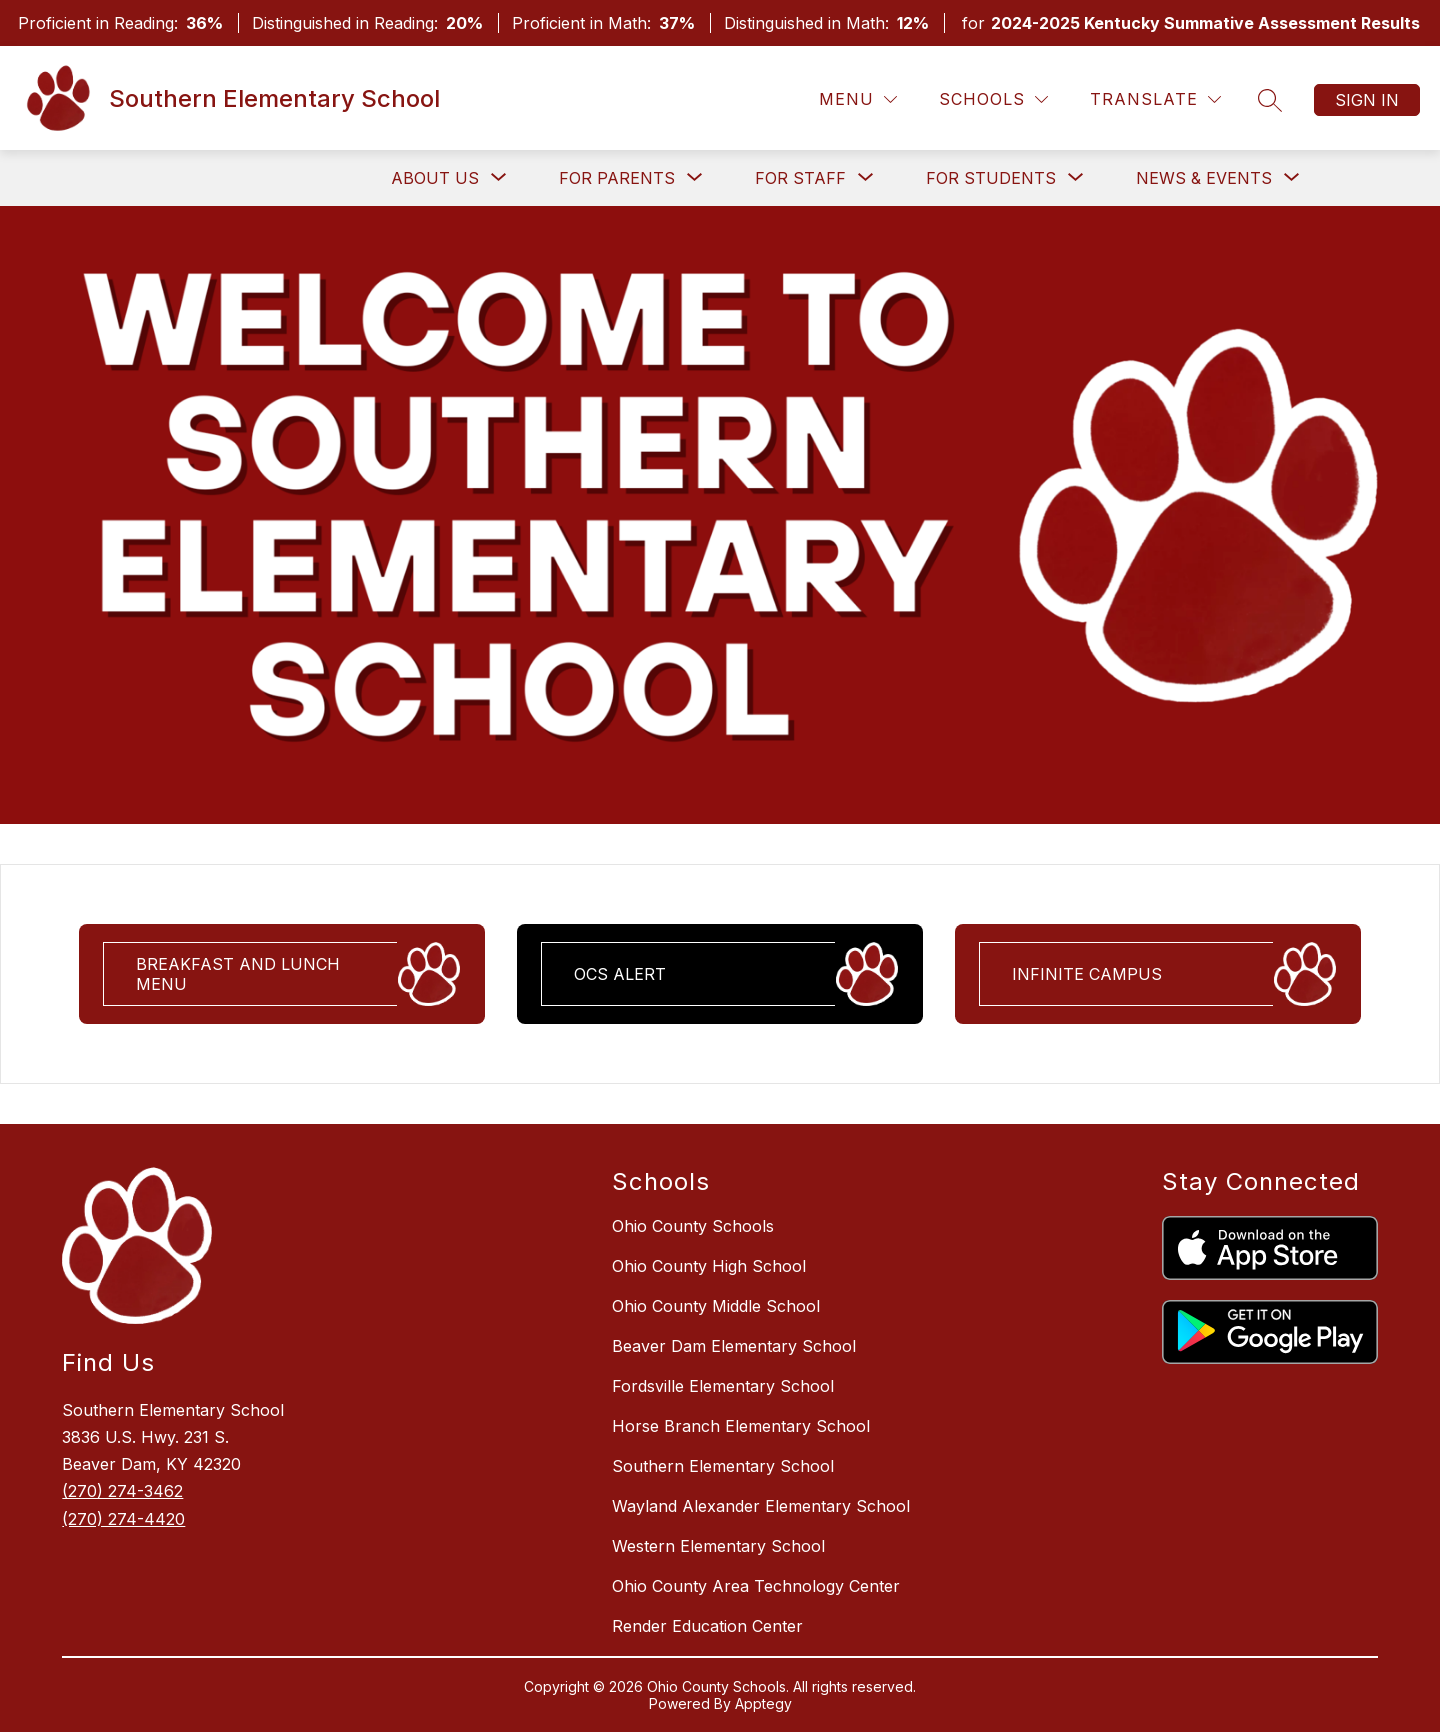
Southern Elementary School (723, 1466)
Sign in (1367, 100)
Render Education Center (707, 1626)
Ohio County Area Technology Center (756, 1586)
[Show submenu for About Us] (435, 178)
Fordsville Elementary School (723, 1386)
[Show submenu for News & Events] (1204, 178)
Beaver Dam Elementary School (734, 1346)
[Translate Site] (1155, 99)
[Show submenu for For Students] (991, 178)
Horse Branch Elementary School (741, 1426)
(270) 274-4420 (123, 1519)
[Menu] (858, 99)
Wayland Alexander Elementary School (761, 1506)
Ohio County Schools (693, 1226)
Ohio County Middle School (716, 1306)
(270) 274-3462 (122, 1491)
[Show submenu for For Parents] (617, 178)
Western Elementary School (718, 1546)
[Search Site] (1270, 100)
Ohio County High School (709, 1266)
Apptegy (763, 1703)
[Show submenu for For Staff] (800, 178)
